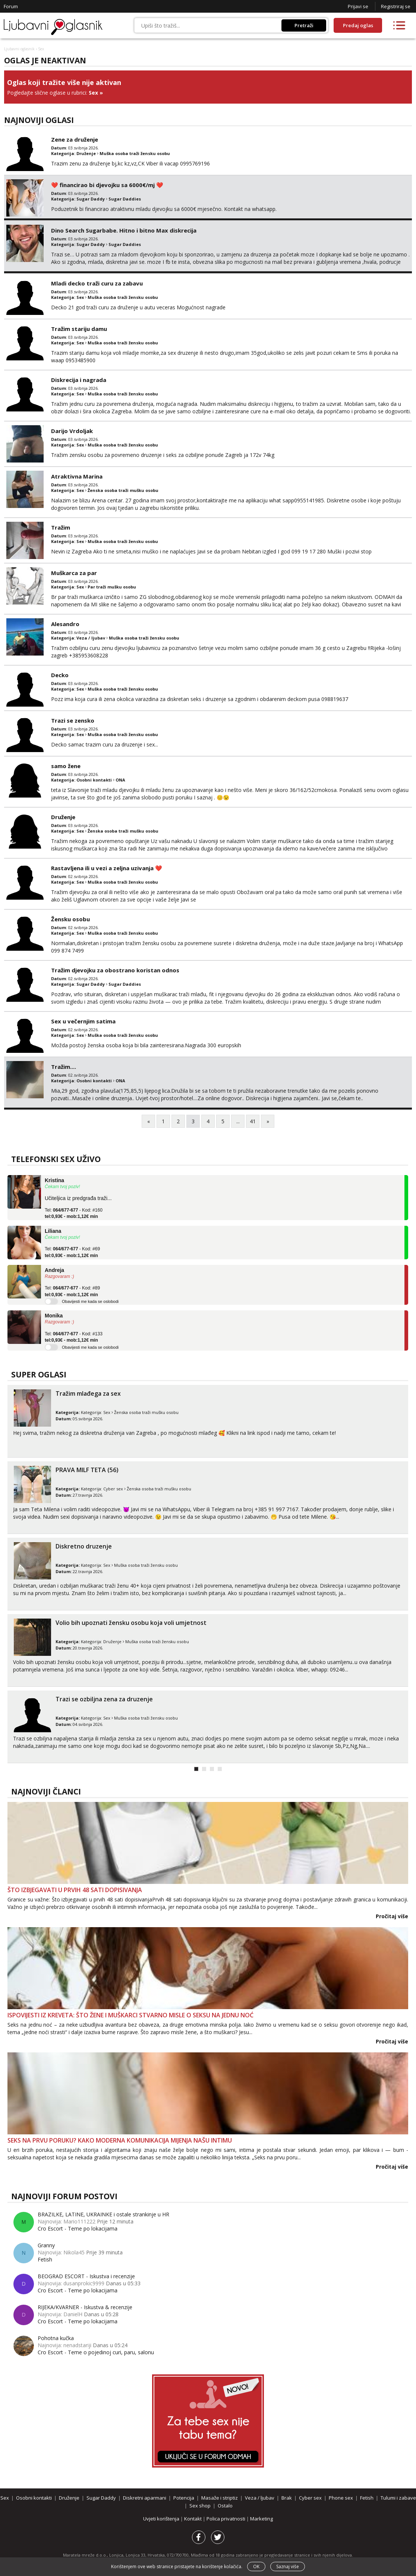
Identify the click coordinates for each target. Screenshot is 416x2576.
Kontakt (193, 2518)
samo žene (66, 766)
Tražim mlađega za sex (88, 1393)
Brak (286, 2497)
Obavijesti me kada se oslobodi (90, 1301)
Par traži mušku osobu (112, 587)
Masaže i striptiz (219, 2497)
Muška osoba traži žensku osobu (135, 153)
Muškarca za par (74, 573)
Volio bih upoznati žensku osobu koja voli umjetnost (131, 1623)
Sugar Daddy (90, 199)
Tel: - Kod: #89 (72, 1291)
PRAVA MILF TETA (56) (87, 1470)
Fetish (45, 2259)
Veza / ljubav (90, 638)
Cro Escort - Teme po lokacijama (77, 2228)
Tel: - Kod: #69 (72, 1252)
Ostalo (225, 2505)
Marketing (261, 2518)
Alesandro (65, 624)
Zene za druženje (74, 139)
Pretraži (303, 25)
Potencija (183, 2497)
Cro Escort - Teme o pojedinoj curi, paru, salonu (96, 2352)
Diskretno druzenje (84, 1546)
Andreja (54, 1270)
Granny (46, 2245)
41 (253, 1121)
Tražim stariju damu (79, 328)
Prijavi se (358, 6)
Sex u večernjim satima (83, 1021)
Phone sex (341, 2497)
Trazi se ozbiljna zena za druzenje (104, 1699)
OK (256, 2566)
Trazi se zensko (72, 720)
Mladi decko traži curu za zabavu (97, 283)
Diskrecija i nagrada (78, 379)
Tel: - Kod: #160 (74, 1213)
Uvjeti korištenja (161, 2518)
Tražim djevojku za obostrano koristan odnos (115, 970)
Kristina (54, 1180)
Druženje (86, 153)
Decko (60, 675)
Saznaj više (287, 2566)
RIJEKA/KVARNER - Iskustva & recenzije (85, 2307)
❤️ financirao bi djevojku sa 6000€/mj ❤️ (107, 185)
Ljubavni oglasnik (19, 48)
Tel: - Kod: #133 (74, 1337)
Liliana (53, 1231)
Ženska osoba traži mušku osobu (123, 490)
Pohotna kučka (56, 2338)
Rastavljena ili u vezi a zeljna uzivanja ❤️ (106, 868)
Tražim (60, 527)
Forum (11, 6)
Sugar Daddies (124, 199)
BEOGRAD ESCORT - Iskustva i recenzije (86, 2276)
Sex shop (200, 2505)
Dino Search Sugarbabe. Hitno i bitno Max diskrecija (123, 230)
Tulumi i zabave (398, 2497)
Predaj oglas (358, 25)
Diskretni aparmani (144, 2497)
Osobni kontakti (94, 780)
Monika (54, 1316)
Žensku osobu (70, 919)
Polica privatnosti (226, 2518)
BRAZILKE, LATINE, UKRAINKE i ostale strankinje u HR (103, 2214)
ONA (120, 780)
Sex (93, 92)
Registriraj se (395, 6)
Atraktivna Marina (77, 476)
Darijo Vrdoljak (72, 431)
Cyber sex (113, 1488)
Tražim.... (63, 1066)
